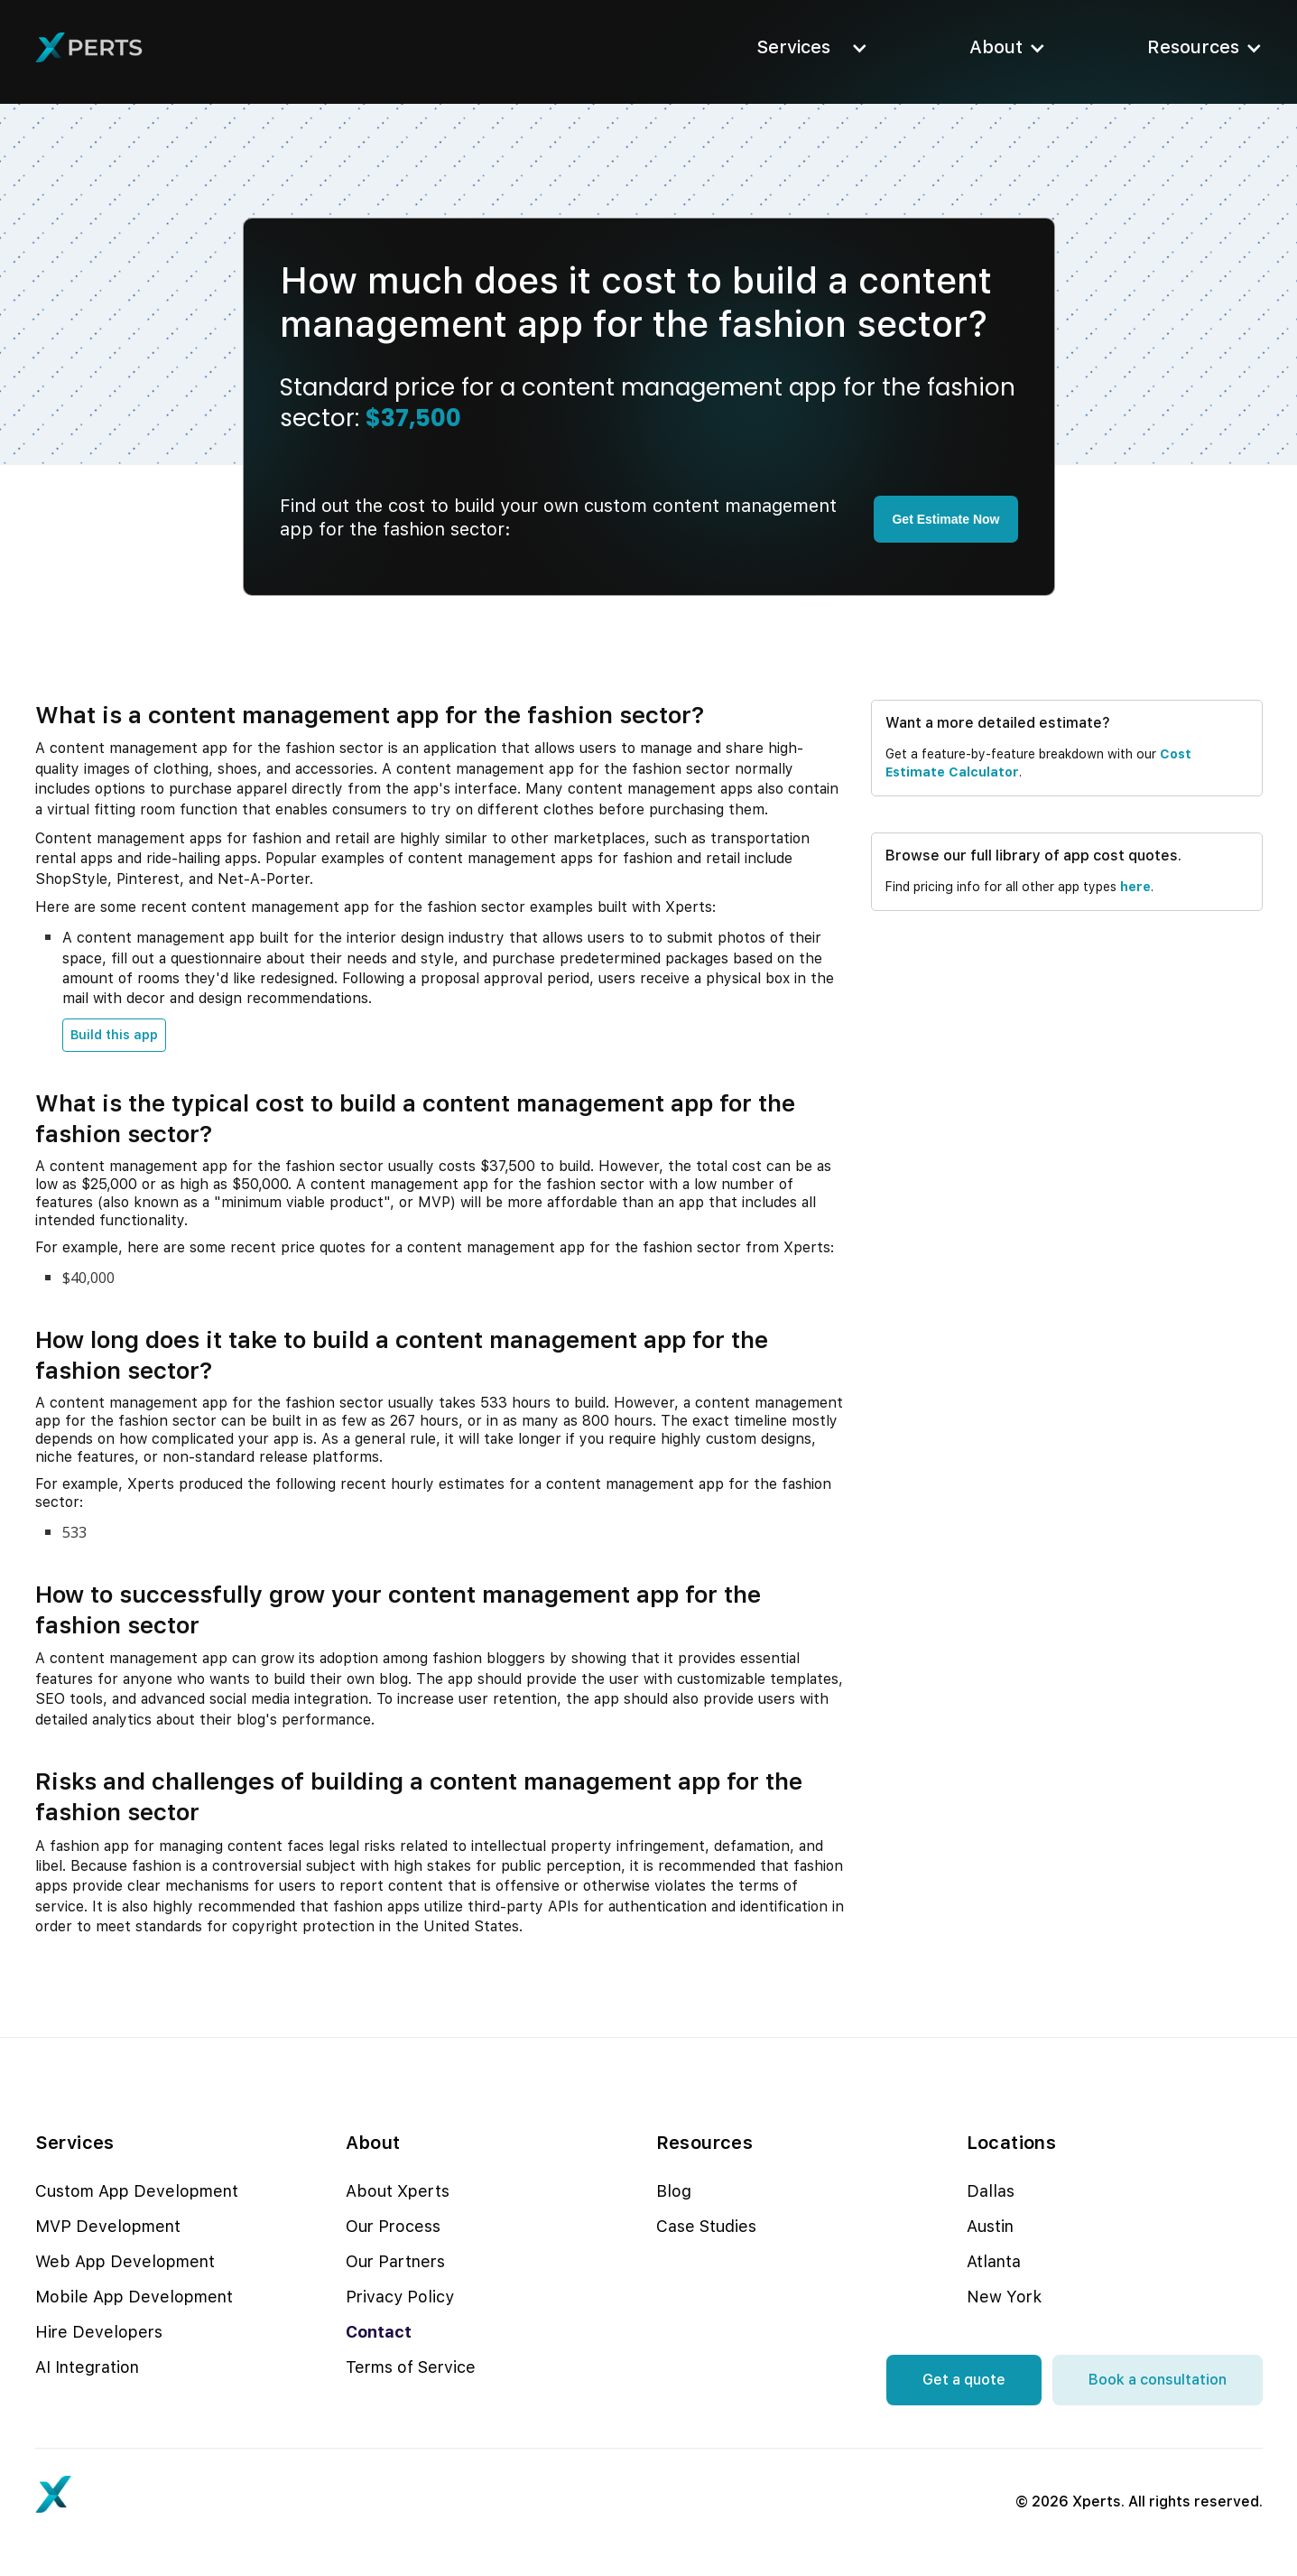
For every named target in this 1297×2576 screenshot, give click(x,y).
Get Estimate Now (945, 519)
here (1135, 886)
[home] (89, 48)
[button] (807, 47)
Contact (379, 2331)
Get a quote (963, 2379)
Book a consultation (1158, 2379)
